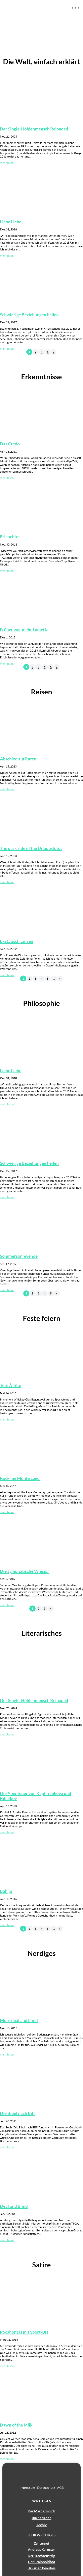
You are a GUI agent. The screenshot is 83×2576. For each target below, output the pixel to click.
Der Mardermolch (41, 2511)
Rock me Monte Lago (20, 1478)
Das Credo (10, 443)
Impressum (27, 2487)
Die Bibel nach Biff (17, 2113)
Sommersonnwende (19, 1256)
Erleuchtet (10, 536)
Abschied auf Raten (18, 758)
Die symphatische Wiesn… (24, 1571)
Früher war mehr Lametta (24, 629)
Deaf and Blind (14, 2206)
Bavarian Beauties (41, 2568)
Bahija (6, 1891)
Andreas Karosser (41, 2549)
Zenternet (41, 2543)
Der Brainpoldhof (41, 2562)
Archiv (41, 2525)
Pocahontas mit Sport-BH (24, 2331)
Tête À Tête (10, 1385)
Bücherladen (41, 2518)
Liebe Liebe (10, 221)
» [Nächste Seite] (53, 352)
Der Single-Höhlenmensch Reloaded (34, 128)
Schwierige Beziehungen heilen (29, 314)
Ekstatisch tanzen (16, 941)
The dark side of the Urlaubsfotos (31, 848)
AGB (60, 2487)
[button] (75, 11)
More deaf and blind (19, 2020)
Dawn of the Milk (16, 2424)
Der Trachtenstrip (41, 2556)
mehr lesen (7, 162)
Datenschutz (46, 2487)
